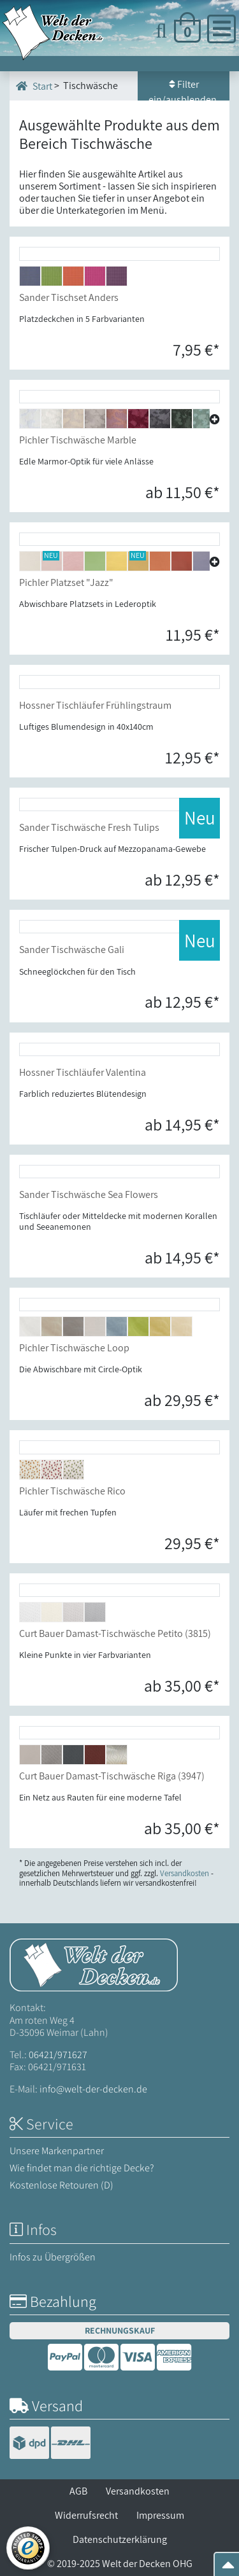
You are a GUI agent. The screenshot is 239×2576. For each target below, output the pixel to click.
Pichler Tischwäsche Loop (74, 1347)
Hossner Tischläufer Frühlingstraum (95, 705)
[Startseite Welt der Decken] (94, 1964)
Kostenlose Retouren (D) (61, 2185)
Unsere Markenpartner (57, 2150)
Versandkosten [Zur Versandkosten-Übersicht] (184, 1873)
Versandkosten (138, 2491)
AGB (78, 2491)
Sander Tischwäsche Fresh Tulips (89, 827)
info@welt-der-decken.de (93, 2089)
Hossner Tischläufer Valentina (82, 1072)
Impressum (160, 2515)
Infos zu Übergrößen (53, 2257)
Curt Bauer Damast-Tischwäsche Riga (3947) (112, 1776)
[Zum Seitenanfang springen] (228, 2568)
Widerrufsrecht (86, 2515)
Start (34, 86)
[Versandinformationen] (50, 2444)
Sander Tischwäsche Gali (71, 949)
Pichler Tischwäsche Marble (77, 440)
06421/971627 (58, 2054)
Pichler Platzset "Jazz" (66, 582)
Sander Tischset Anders (69, 297)
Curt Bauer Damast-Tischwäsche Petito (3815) (115, 1633)
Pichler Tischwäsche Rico (72, 1491)
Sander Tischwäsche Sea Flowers (88, 1194)
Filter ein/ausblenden (183, 89)
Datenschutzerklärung (120, 2539)
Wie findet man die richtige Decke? (82, 2168)
